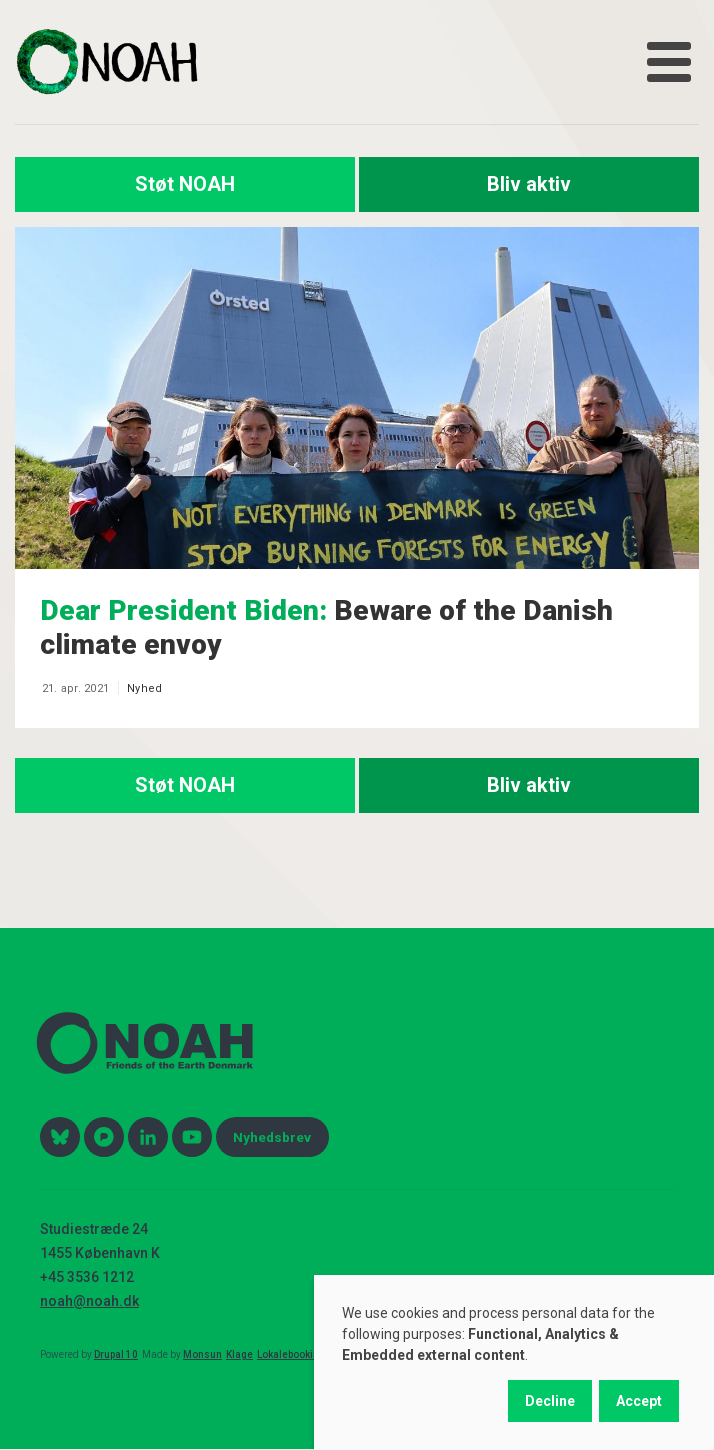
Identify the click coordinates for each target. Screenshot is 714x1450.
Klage (239, 1354)
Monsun (202, 1354)
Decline (550, 1401)
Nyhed (144, 688)
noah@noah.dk (89, 1301)
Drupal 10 (116, 1354)
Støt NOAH (185, 184)
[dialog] (514, 1362)
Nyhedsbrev (272, 1137)
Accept (639, 1401)
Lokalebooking (291, 1354)
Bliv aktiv (529, 184)
